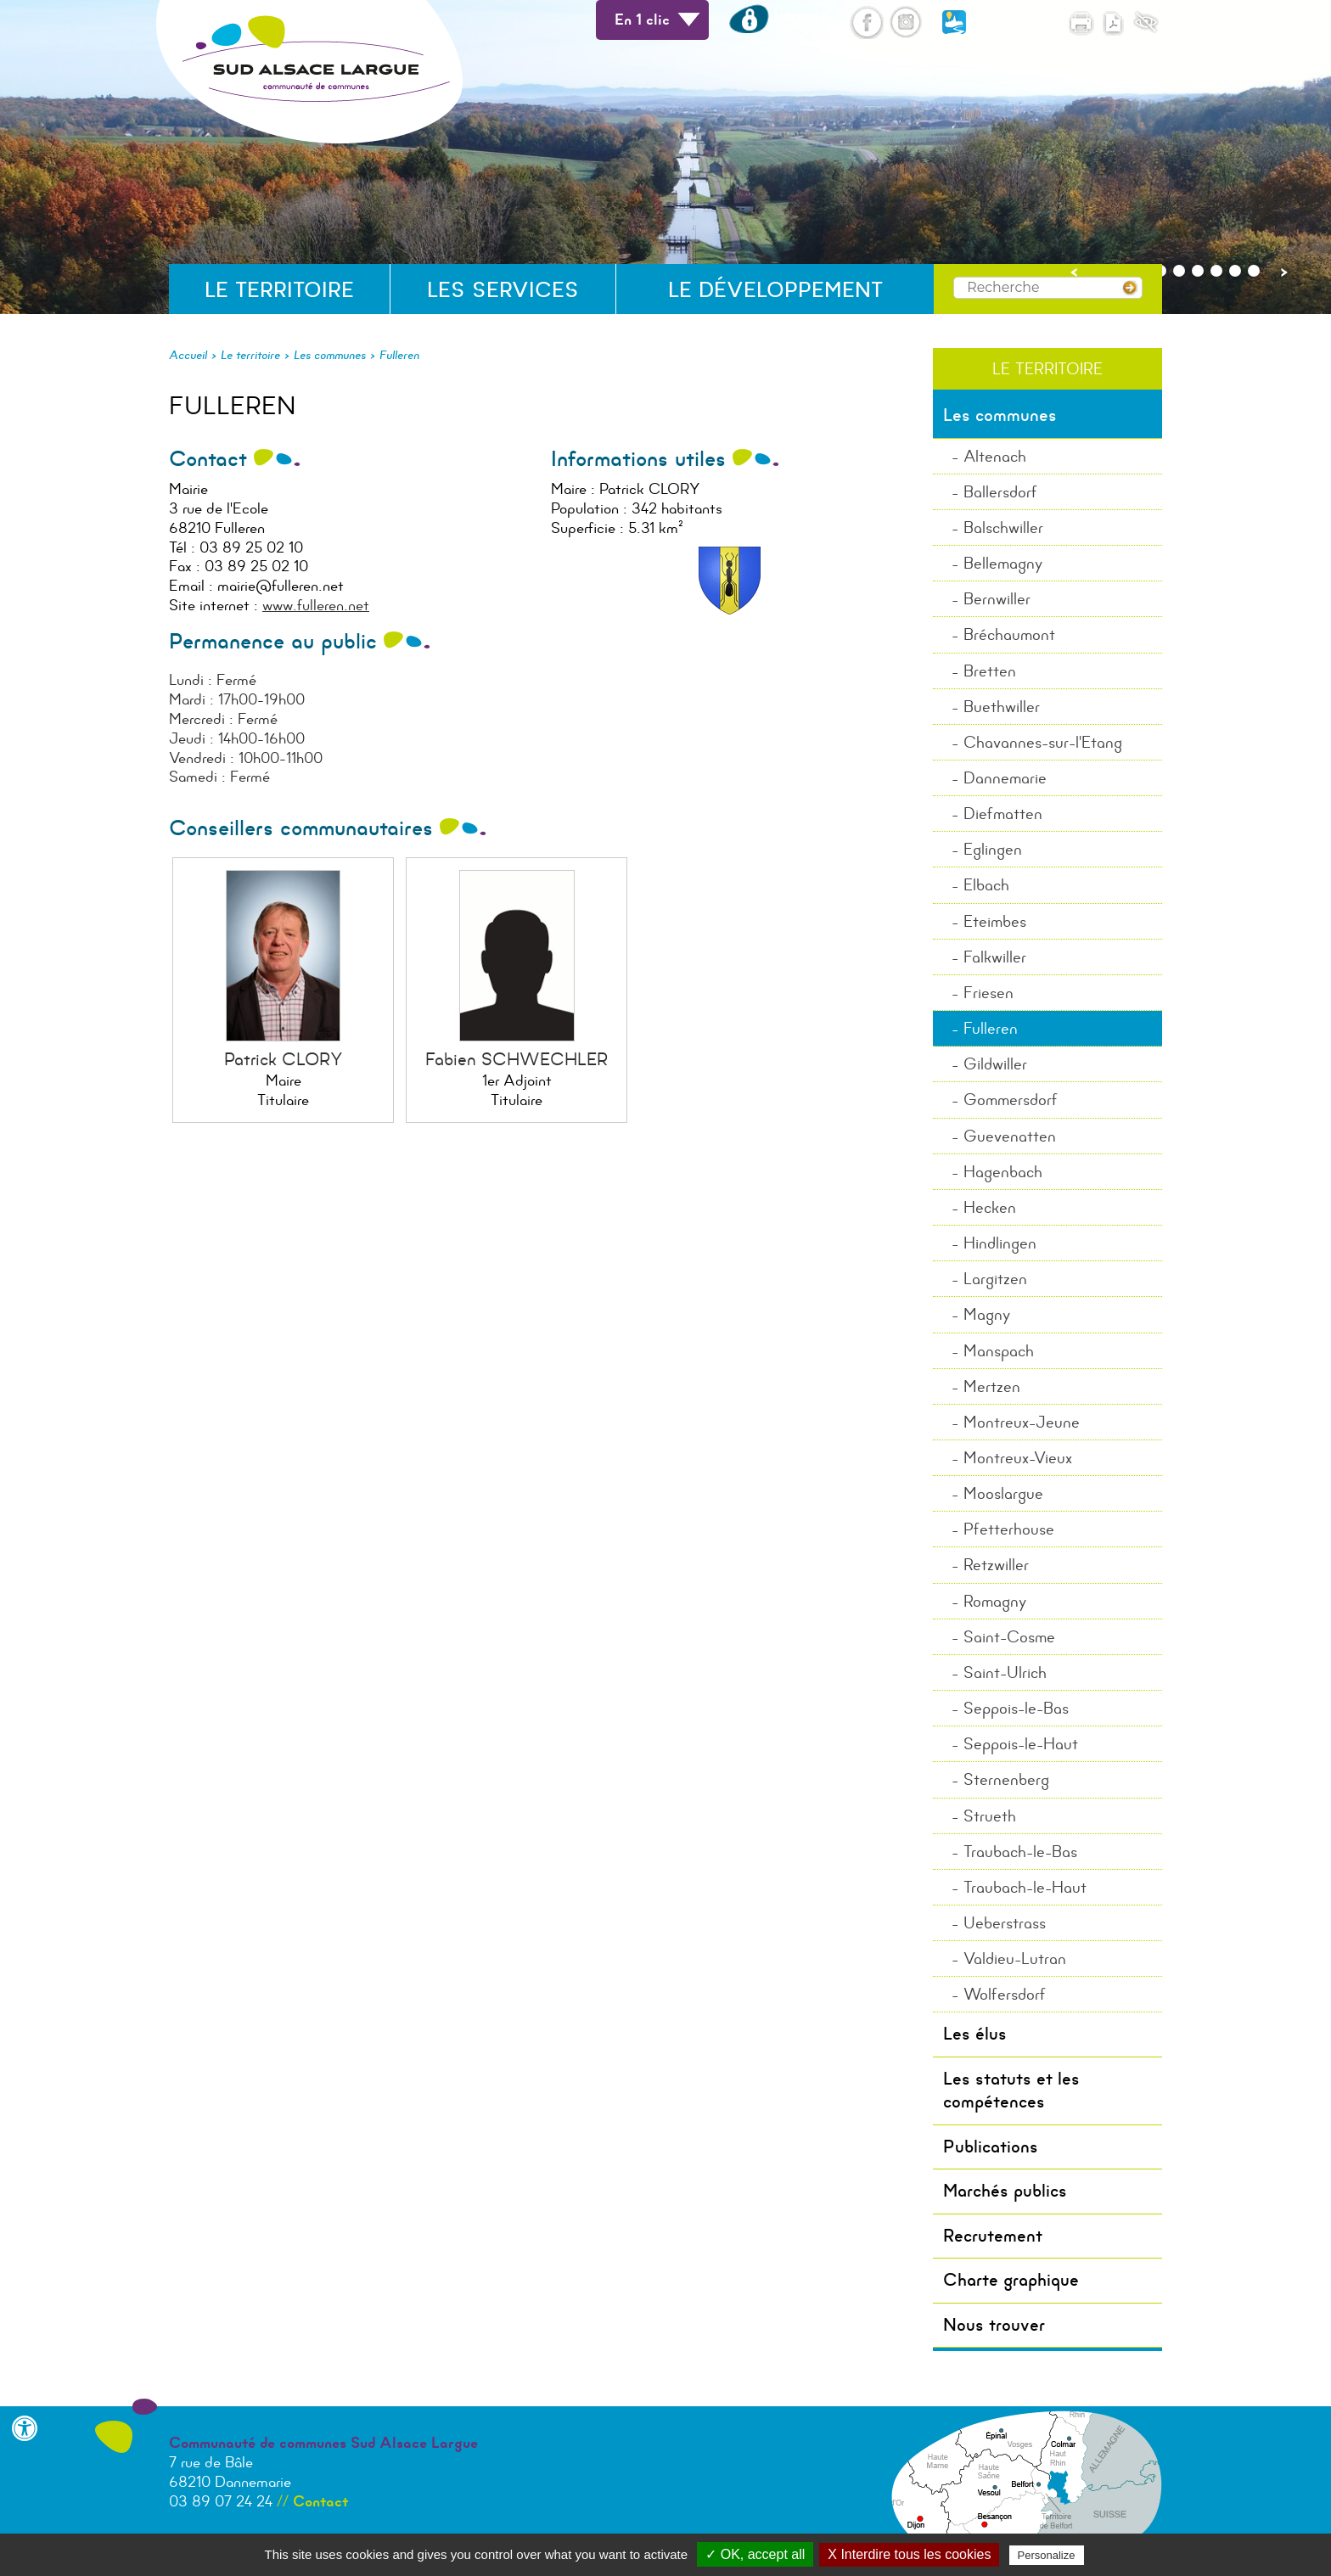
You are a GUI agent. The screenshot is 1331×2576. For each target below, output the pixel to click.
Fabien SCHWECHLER (516, 1059)
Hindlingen (999, 1243)
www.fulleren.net (315, 605)
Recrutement (992, 2236)
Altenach (994, 456)
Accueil (188, 354)
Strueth (989, 1816)
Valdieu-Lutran (1014, 1958)
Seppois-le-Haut (1020, 1743)
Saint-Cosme (1009, 1636)
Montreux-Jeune (1021, 1422)
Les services (503, 290)
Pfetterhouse (1008, 1529)
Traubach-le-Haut (1025, 1887)
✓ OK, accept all (755, 2554)
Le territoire (279, 290)
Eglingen (992, 849)
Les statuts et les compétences (1011, 2090)
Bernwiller (997, 598)
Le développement (775, 290)
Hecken (989, 1207)
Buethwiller (1001, 706)
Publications (990, 2146)
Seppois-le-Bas (1016, 1708)
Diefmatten (1002, 813)
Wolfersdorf (1004, 1994)
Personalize (1046, 2555)
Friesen (988, 992)
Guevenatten (1009, 1136)
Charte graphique (1011, 2280)
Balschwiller (1003, 527)
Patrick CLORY (283, 1059)
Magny (986, 1314)
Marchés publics (1005, 2191)
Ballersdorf (1000, 491)
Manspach (998, 1350)
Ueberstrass (1004, 1922)
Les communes (330, 354)
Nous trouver (994, 2325)
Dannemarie (1005, 778)
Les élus (975, 2034)
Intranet (778, 15)
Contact (320, 2501)
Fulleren (399, 354)
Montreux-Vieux (1017, 1457)
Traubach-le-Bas (1020, 1851)
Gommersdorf (1010, 1099)
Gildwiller (995, 1064)
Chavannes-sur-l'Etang (1042, 742)
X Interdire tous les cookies (909, 2554)
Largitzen (995, 1278)
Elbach (986, 884)
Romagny (994, 1601)
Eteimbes (994, 921)
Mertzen (991, 1386)
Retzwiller (996, 1564)
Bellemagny (1002, 563)
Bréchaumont (1009, 634)
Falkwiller (994, 957)
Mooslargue (1003, 1493)
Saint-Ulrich (1005, 1672)
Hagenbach (1002, 1171)
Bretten (989, 671)
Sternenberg (1006, 1779)
